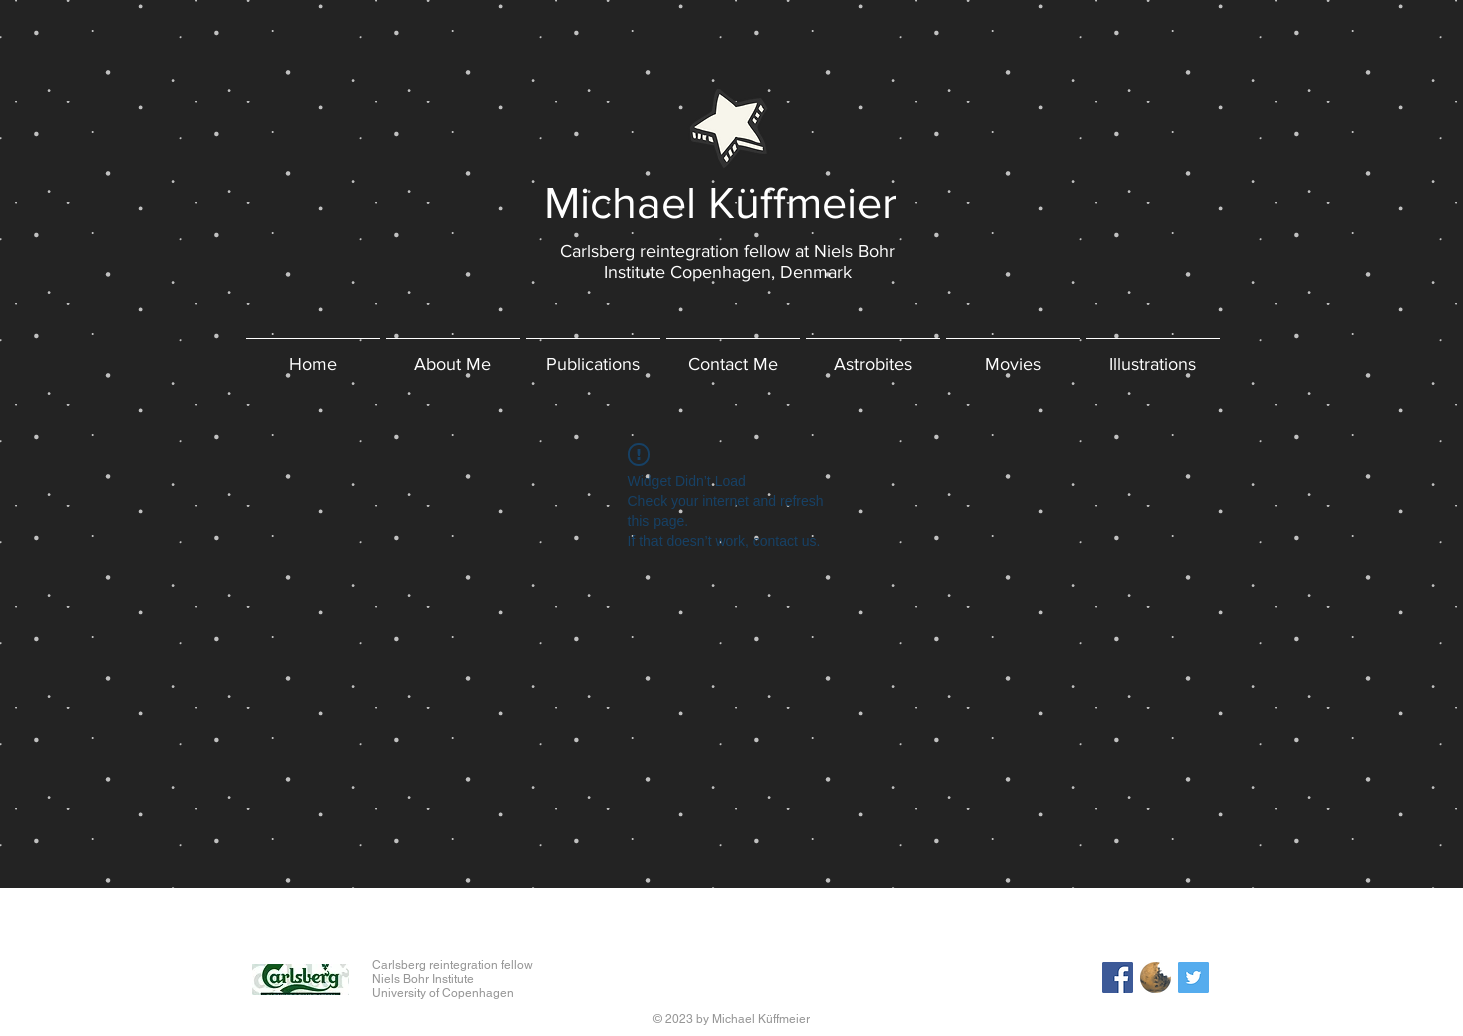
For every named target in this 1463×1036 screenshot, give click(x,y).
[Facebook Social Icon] (1117, 977)
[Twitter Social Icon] (1193, 977)
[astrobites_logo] (1155, 977)
